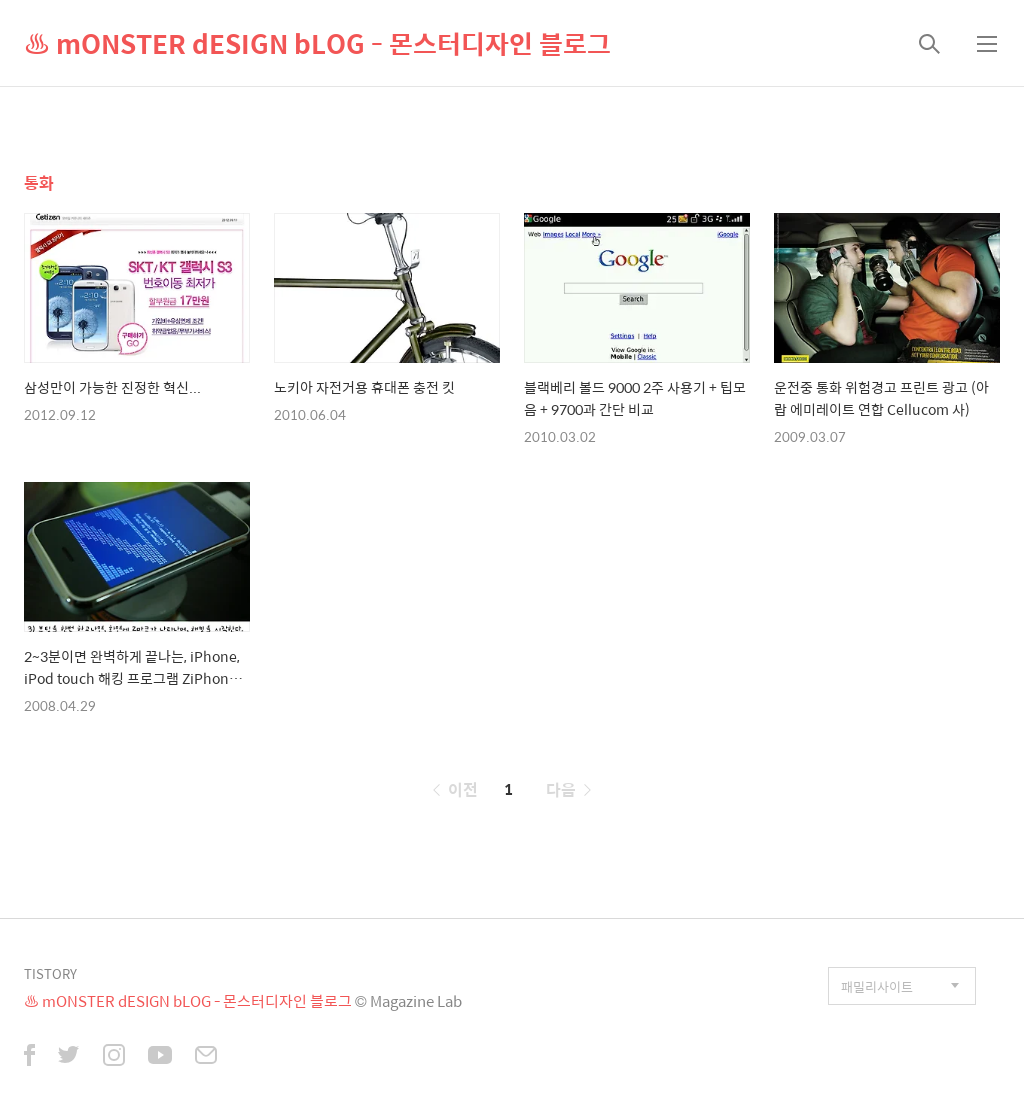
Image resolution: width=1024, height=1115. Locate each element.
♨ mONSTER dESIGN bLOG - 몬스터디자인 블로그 (317, 43)
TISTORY (50, 973)
